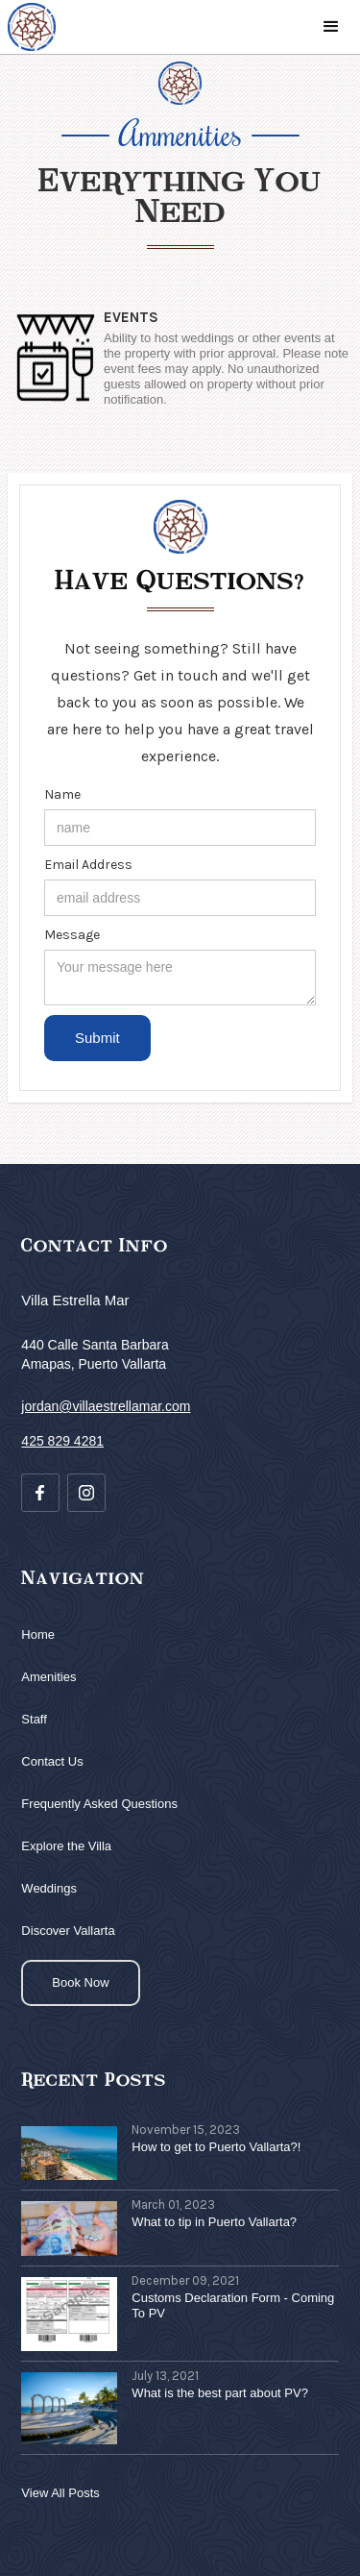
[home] (31, 27)
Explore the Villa (66, 1846)
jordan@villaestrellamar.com (105, 1406)
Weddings (49, 1888)
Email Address (88, 864)
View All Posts (60, 2493)
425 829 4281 (62, 1441)
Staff (34, 1719)
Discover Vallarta (67, 1930)
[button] (331, 27)
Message (72, 935)
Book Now (80, 1982)
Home (38, 1634)
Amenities (48, 1677)
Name (62, 794)
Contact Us (52, 1761)
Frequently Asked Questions (99, 1803)
